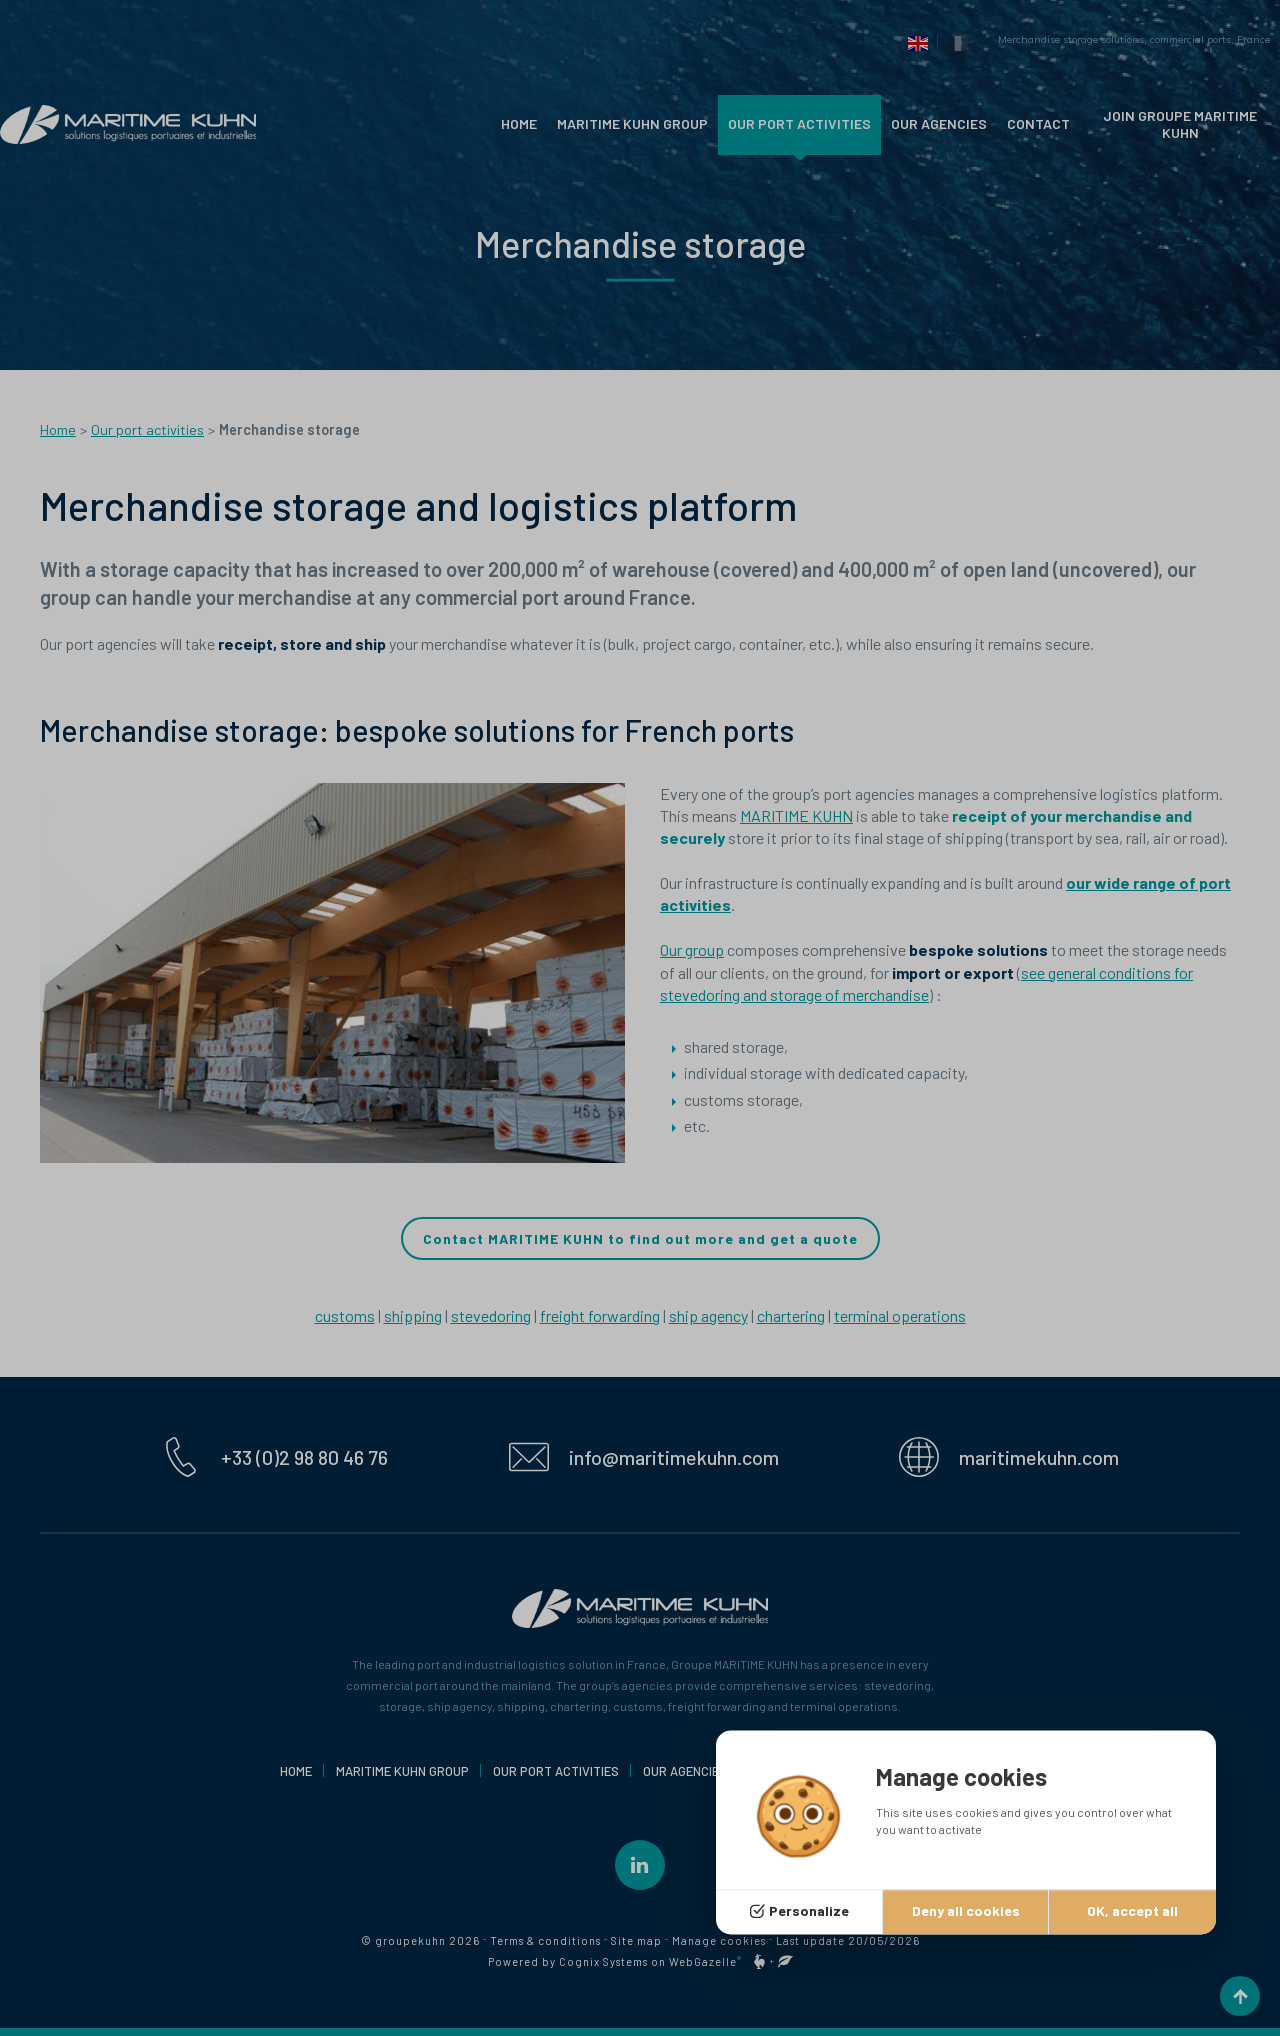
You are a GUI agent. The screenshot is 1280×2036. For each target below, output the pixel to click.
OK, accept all (1132, 1911)
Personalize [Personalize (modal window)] (809, 1911)
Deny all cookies (966, 1911)
